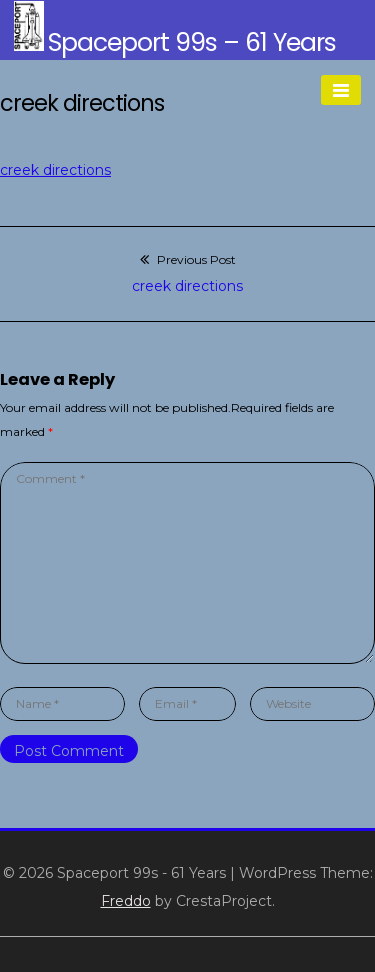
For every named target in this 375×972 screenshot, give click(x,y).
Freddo (126, 901)
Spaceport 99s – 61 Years (192, 42)
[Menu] (341, 90)
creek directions (55, 170)
